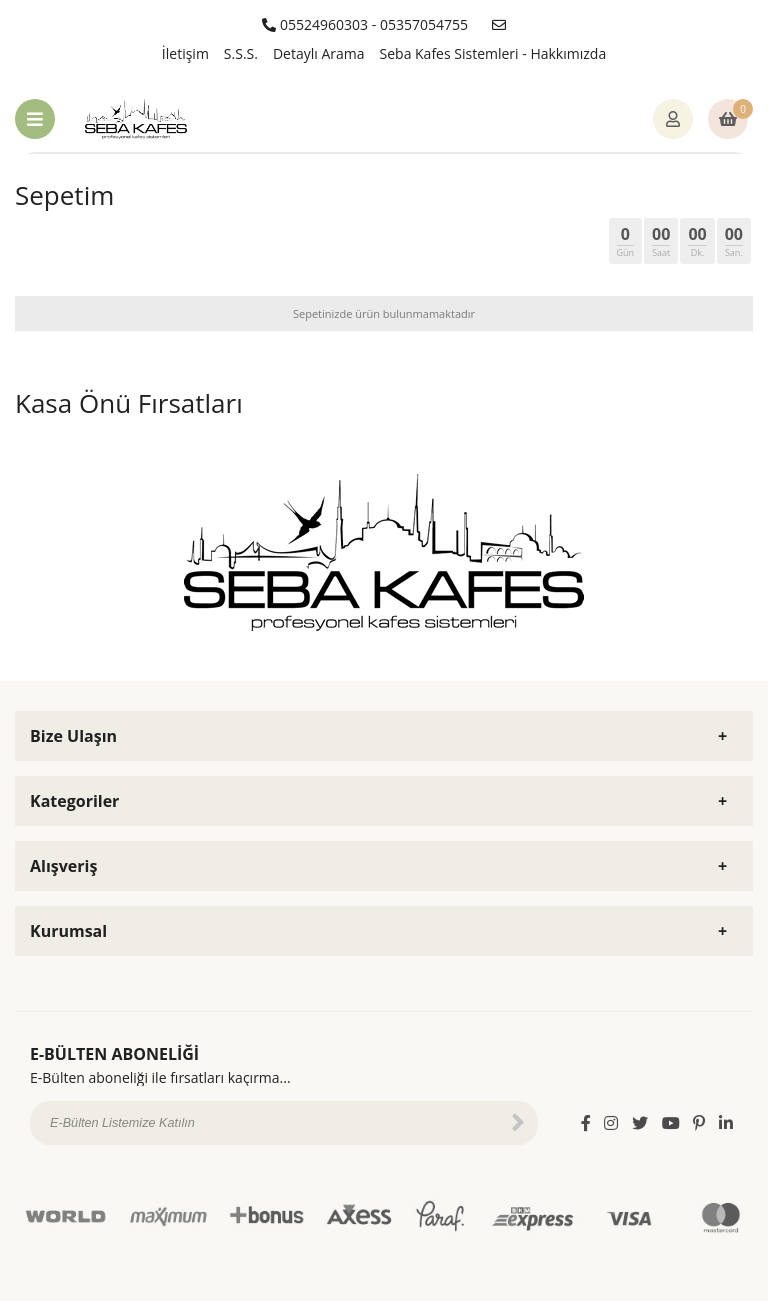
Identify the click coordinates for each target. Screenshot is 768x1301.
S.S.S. (241, 53)
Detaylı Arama (319, 53)
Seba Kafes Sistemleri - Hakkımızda (493, 53)
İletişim (185, 53)
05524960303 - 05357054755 (365, 24)
